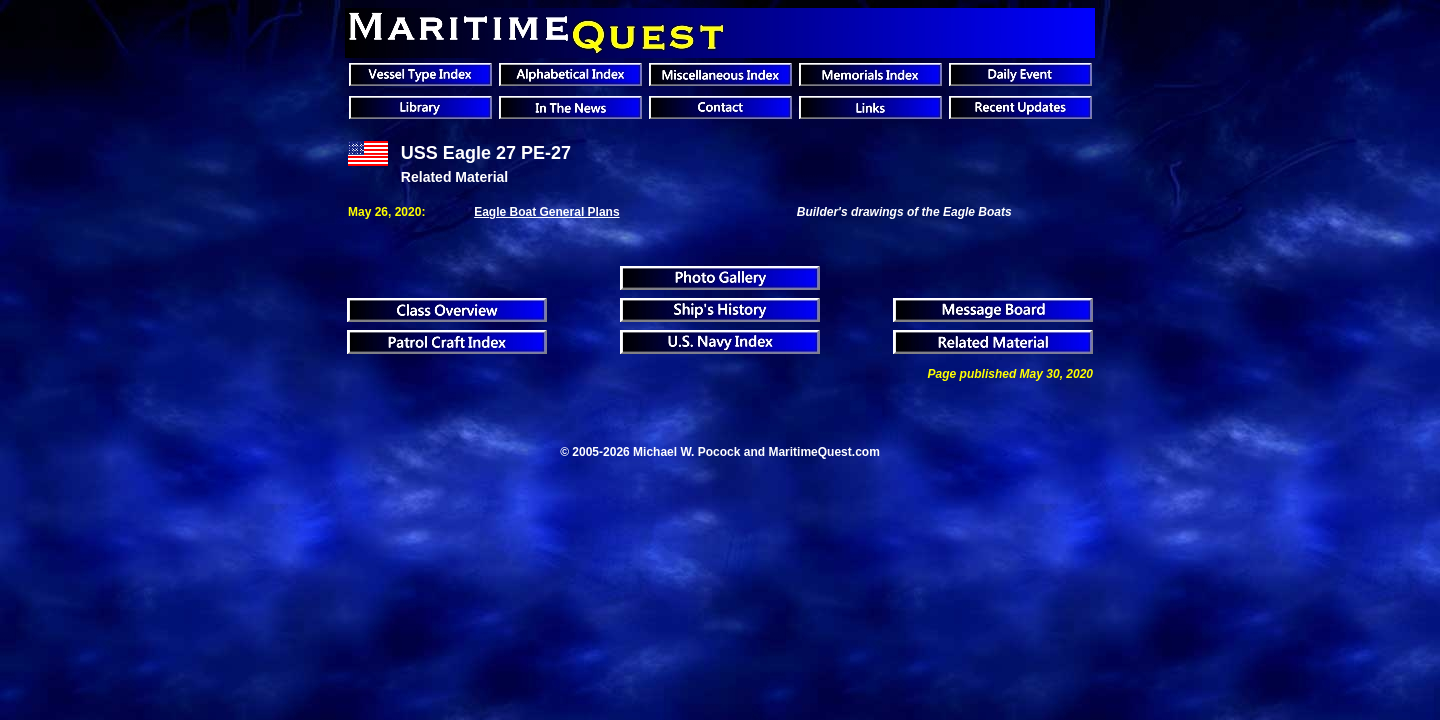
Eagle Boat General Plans (546, 212)
